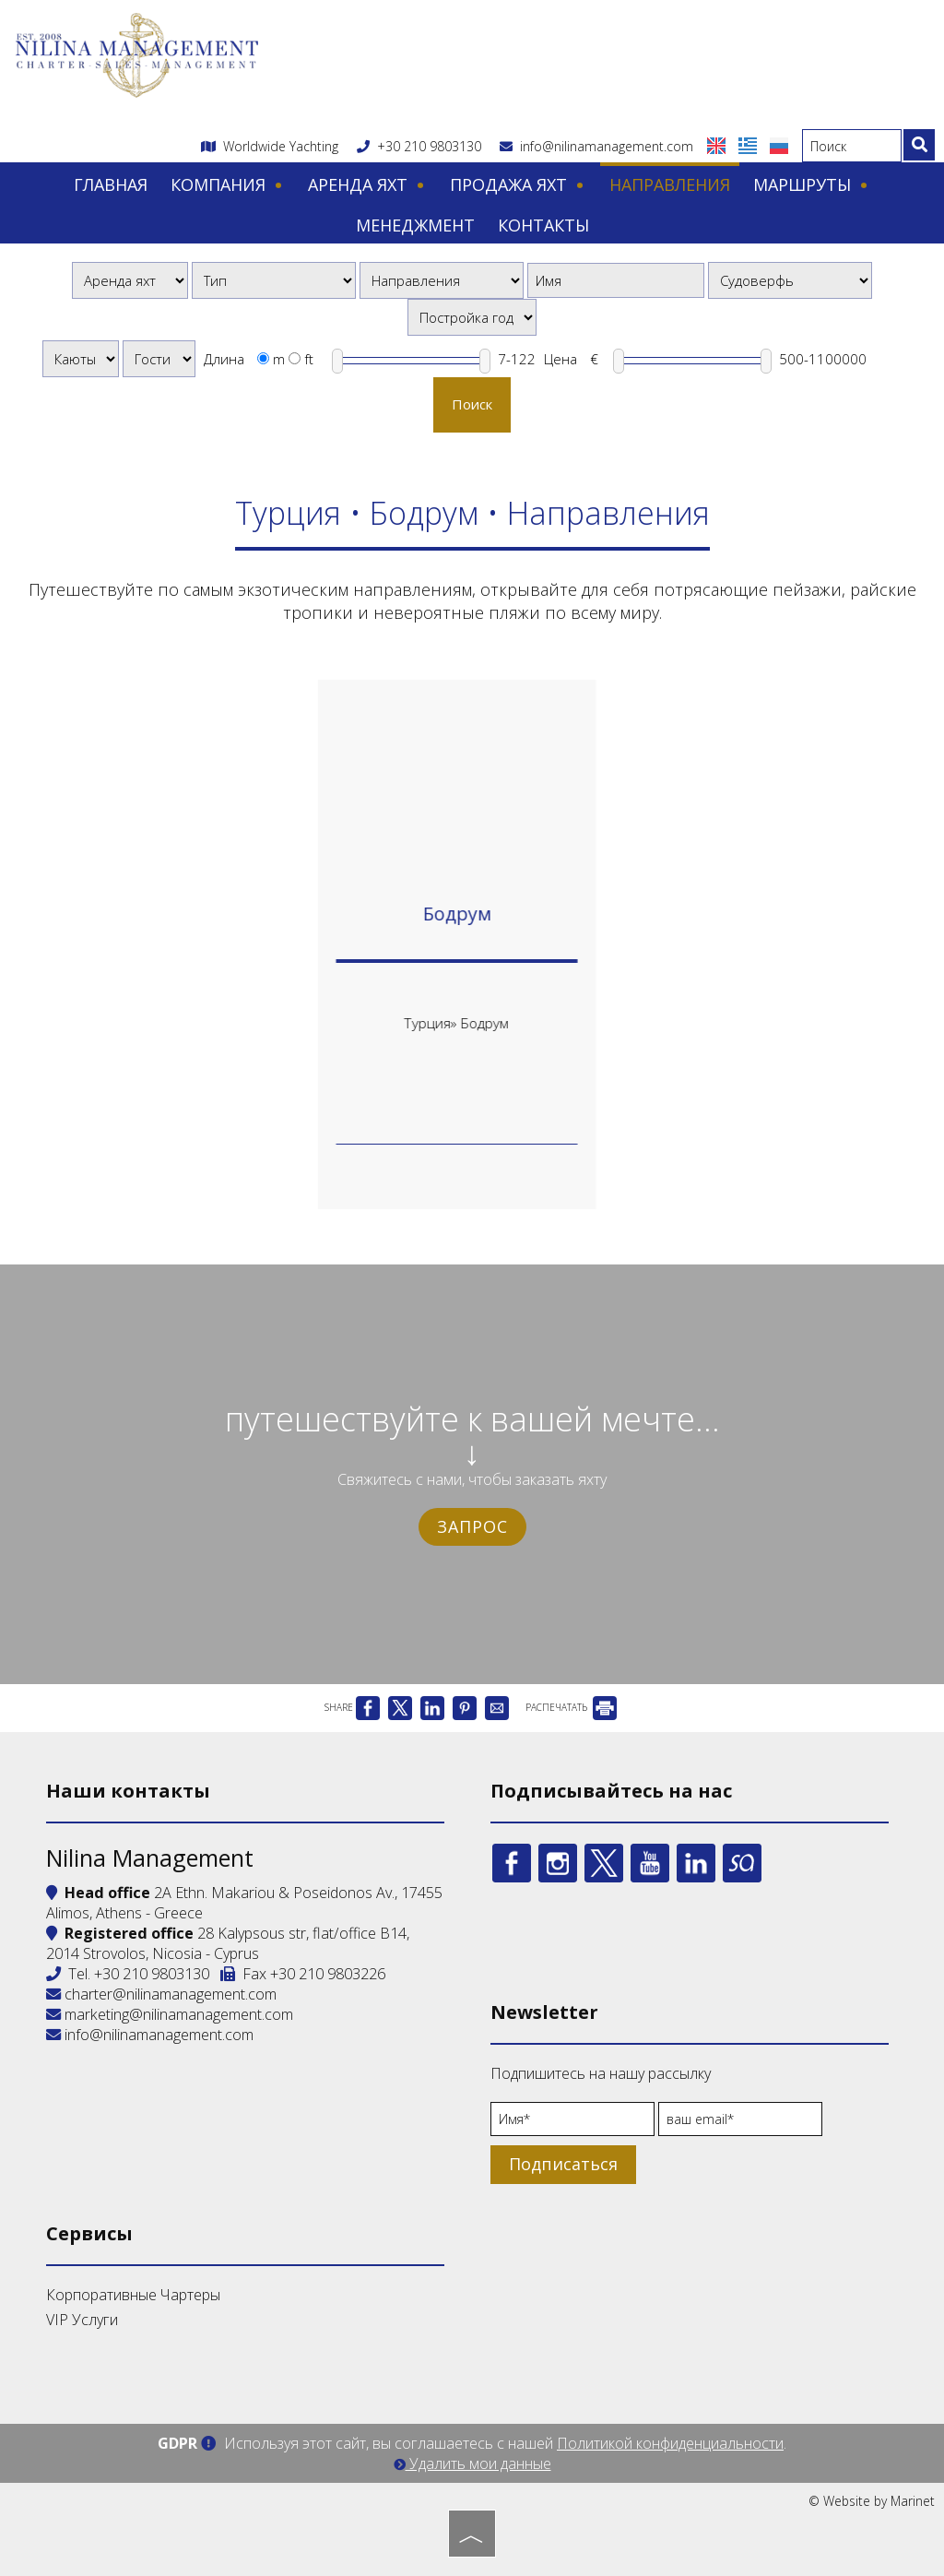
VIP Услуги (82, 2319)
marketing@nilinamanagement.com (169, 2014)
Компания (228, 184)
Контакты (543, 225)
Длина (224, 359)
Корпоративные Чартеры (133, 2295)
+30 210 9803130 (429, 146)
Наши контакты (128, 1790)
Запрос (472, 1526)
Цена (560, 359)
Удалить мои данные (472, 2463)
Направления (669, 184)
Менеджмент (415, 225)
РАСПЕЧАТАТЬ (571, 1707)
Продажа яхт (518, 184)
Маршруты (811, 184)
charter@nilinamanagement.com (161, 1994)
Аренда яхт (367, 184)
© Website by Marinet (871, 2501)
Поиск (472, 404)
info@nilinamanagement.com (596, 146)
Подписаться (563, 2164)
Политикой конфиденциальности (670, 2443)
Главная (111, 184)
